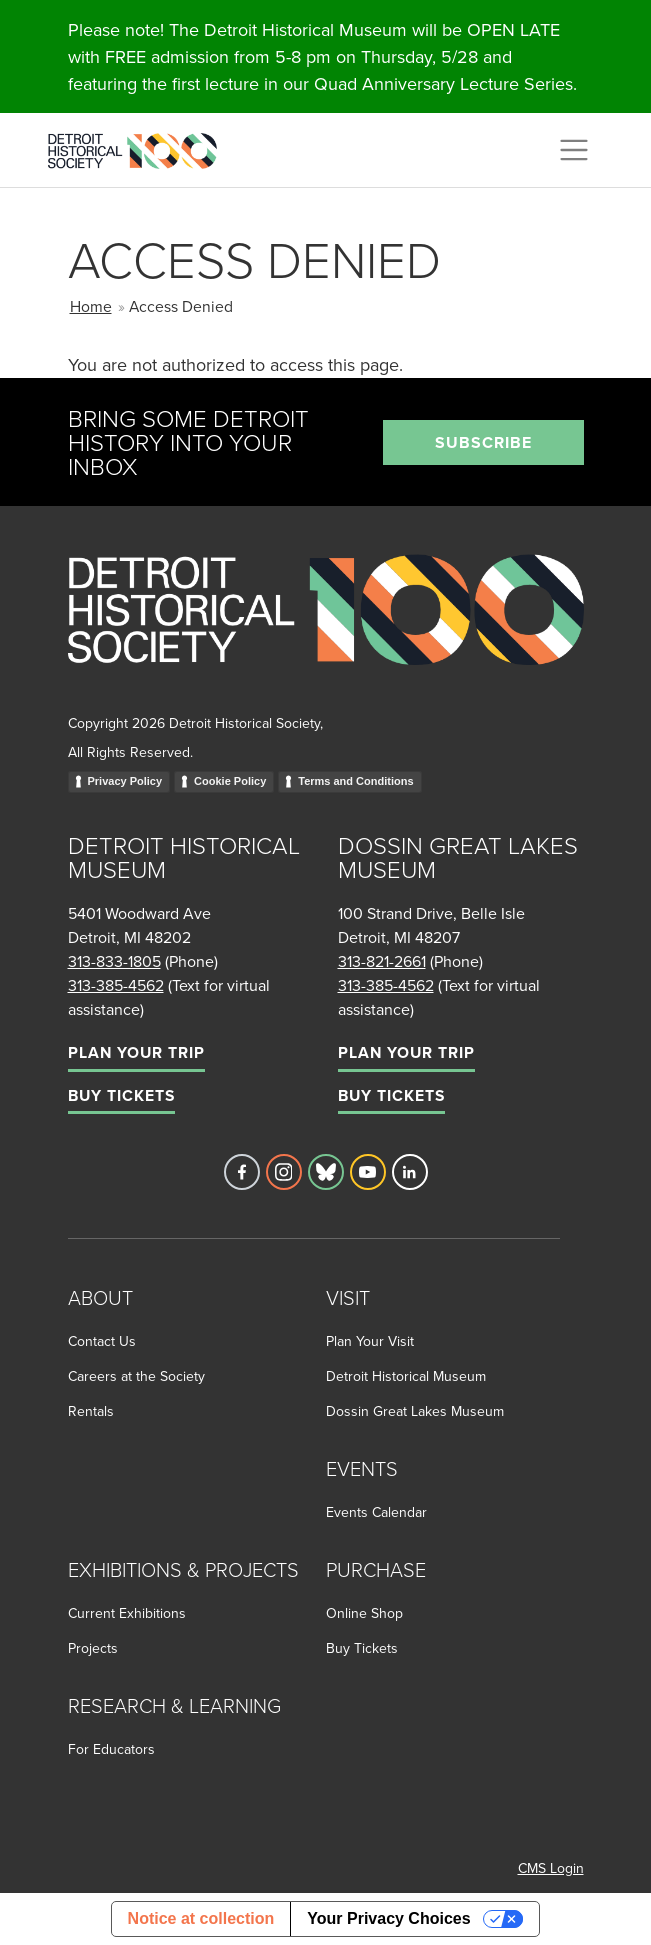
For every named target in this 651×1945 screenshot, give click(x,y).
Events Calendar (376, 1512)
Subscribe (483, 442)
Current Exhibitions (127, 1613)
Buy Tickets (121, 1095)
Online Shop (364, 1613)
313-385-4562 (116, 985)
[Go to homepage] (326, 631)
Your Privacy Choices (388, 1918)
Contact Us (102, 1341)
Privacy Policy (125, 781)
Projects (93, 1648)
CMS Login (551, 1868)
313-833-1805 (114, 961)
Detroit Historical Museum (406, 1376)
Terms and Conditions (355, 781)
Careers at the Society (136, 1376)
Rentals (91, 1411)
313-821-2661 (382, 961)
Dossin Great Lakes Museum (415, 1411)
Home (91, 306)
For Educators (111, 1749)
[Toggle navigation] (574, 150)
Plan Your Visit (370, 1341)
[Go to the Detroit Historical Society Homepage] (140, 147)
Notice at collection (201, 1918)
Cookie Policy (230, 781)
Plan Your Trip (136, 1052)
